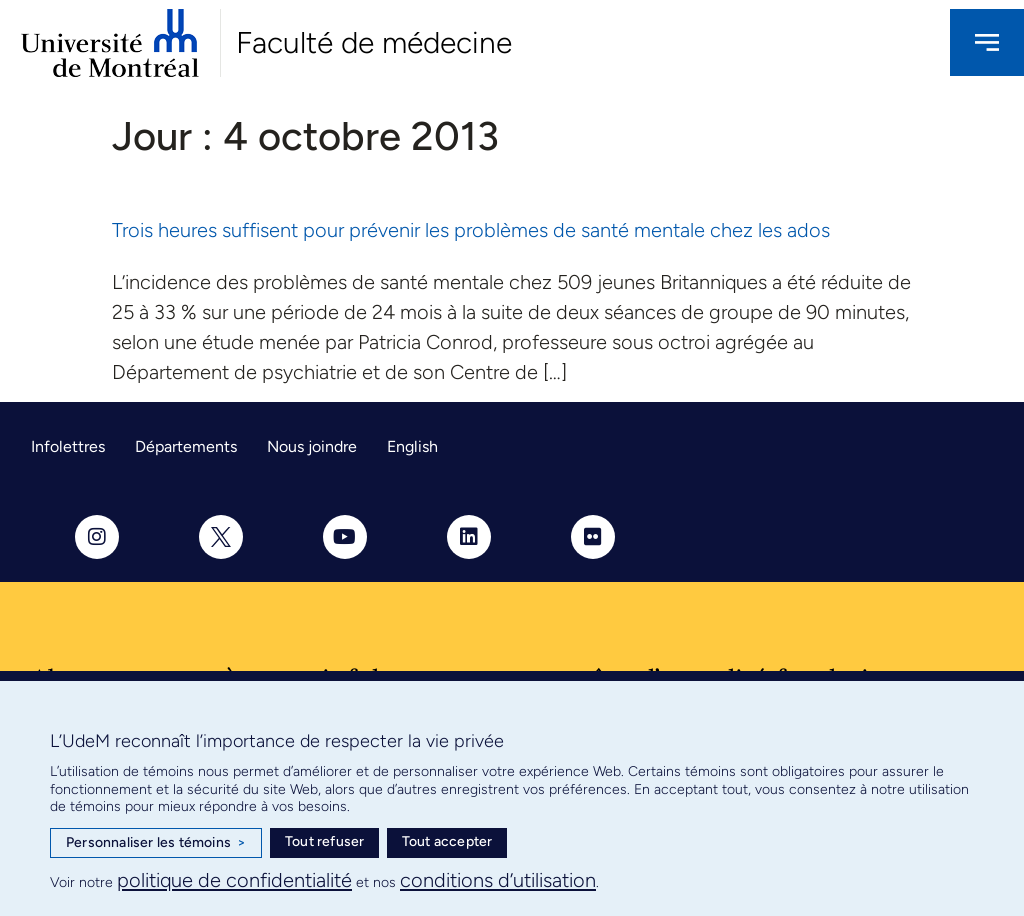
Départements (186, 446)
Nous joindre (312, 446)
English (412, 446)
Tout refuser (324, 841)
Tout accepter (447, 841)
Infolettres (68, 446)
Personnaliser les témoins (156, 843)
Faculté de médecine (374, 42)
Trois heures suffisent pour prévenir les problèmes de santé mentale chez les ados (471, 230)
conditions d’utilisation (498, 880)
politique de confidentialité (234, 880)
